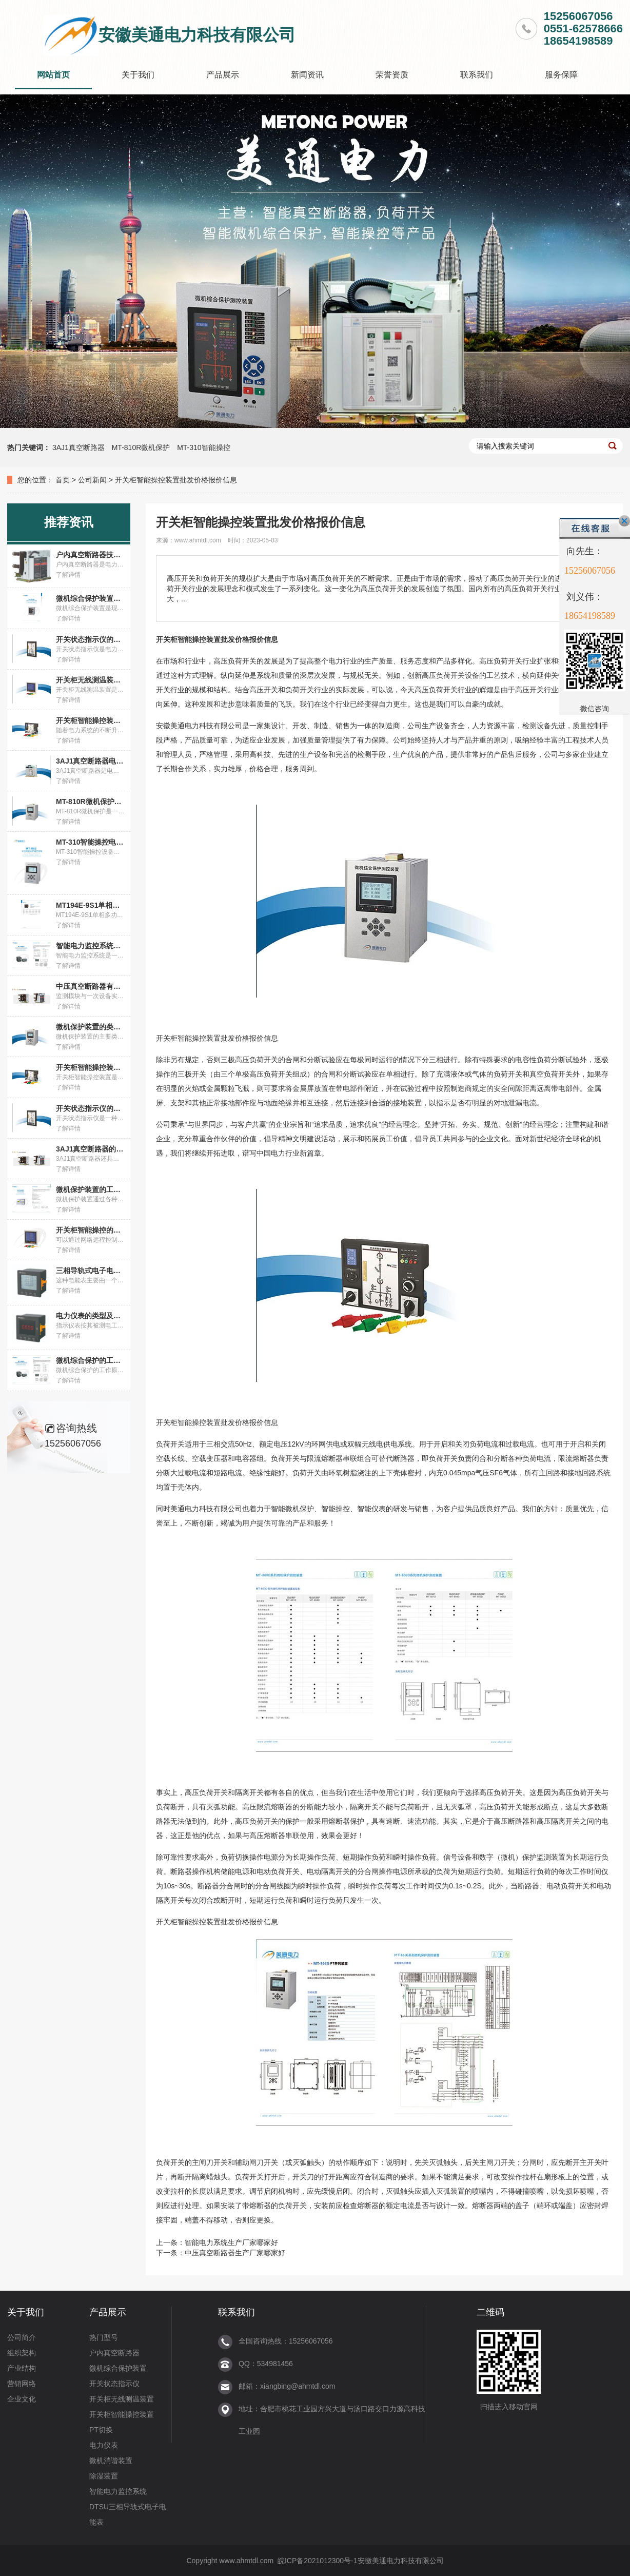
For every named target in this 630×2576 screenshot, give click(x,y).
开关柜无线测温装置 (121, 2399)
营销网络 (21, 2383)
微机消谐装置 (110, 2460)
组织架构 (21, 2353)
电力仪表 (103, 2445)
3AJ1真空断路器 (78, 447)
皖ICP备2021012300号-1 (318, 2561)
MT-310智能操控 (203, 447)
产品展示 (222, 74)
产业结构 (21, 2368)
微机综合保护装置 (118, 2368)
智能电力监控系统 (118, 2491)
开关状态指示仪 (114, 2383)
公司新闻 (92, 480)
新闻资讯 (307, 74)
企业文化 (21, 2399)
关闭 (624, 520)
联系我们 (476, 74)
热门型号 (103, 2337)
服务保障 (561, 74)
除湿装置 (103, 2476)
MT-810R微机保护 (141, 447)
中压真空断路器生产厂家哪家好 (235, 2253)
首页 (62, 480)
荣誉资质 (392, 74)
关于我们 (138, 74)
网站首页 (53, 74)
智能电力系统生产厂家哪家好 (231, 2242)
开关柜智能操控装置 (121, 2414)
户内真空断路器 (114, 2353)
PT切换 (101, 2430)
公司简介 (21, 2337)
